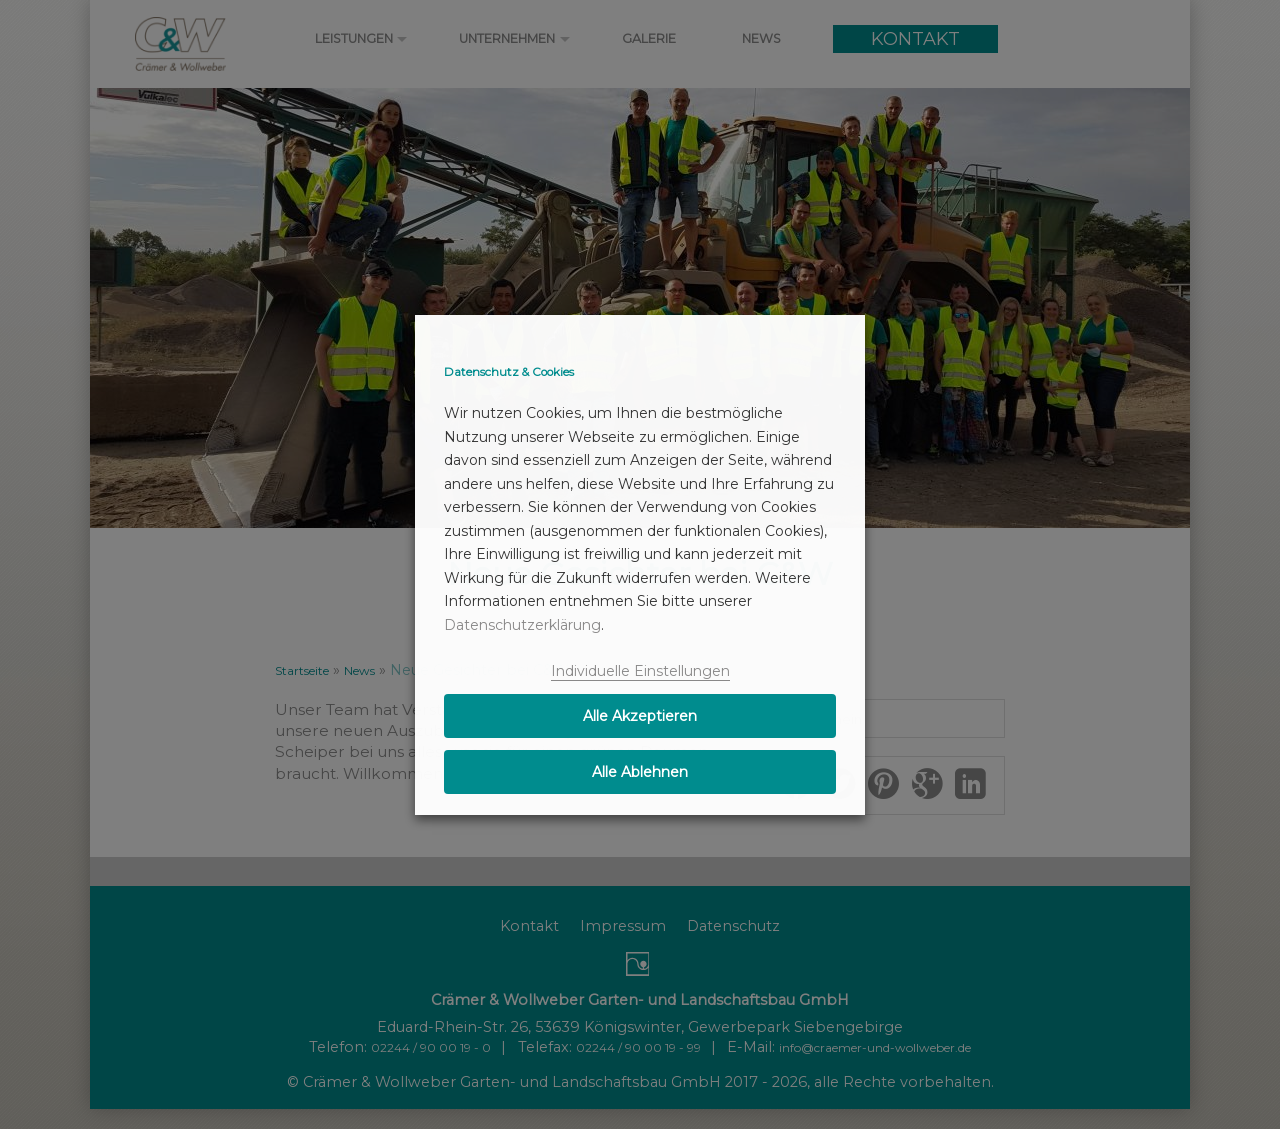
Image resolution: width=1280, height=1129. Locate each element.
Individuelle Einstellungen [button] (640, 671)
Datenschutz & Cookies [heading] (509, 372)
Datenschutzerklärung (522, 625)
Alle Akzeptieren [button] (640, 716)
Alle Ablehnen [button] (640, 772)
